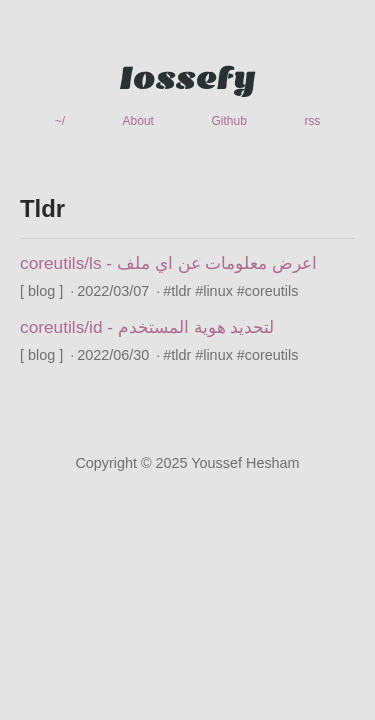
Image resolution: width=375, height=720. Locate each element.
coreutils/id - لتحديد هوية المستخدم (147, 327)
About (138, 121)
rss (312, 121)
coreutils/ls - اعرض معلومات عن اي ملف (168, 263)
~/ (60, 121)
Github (228, 121)
